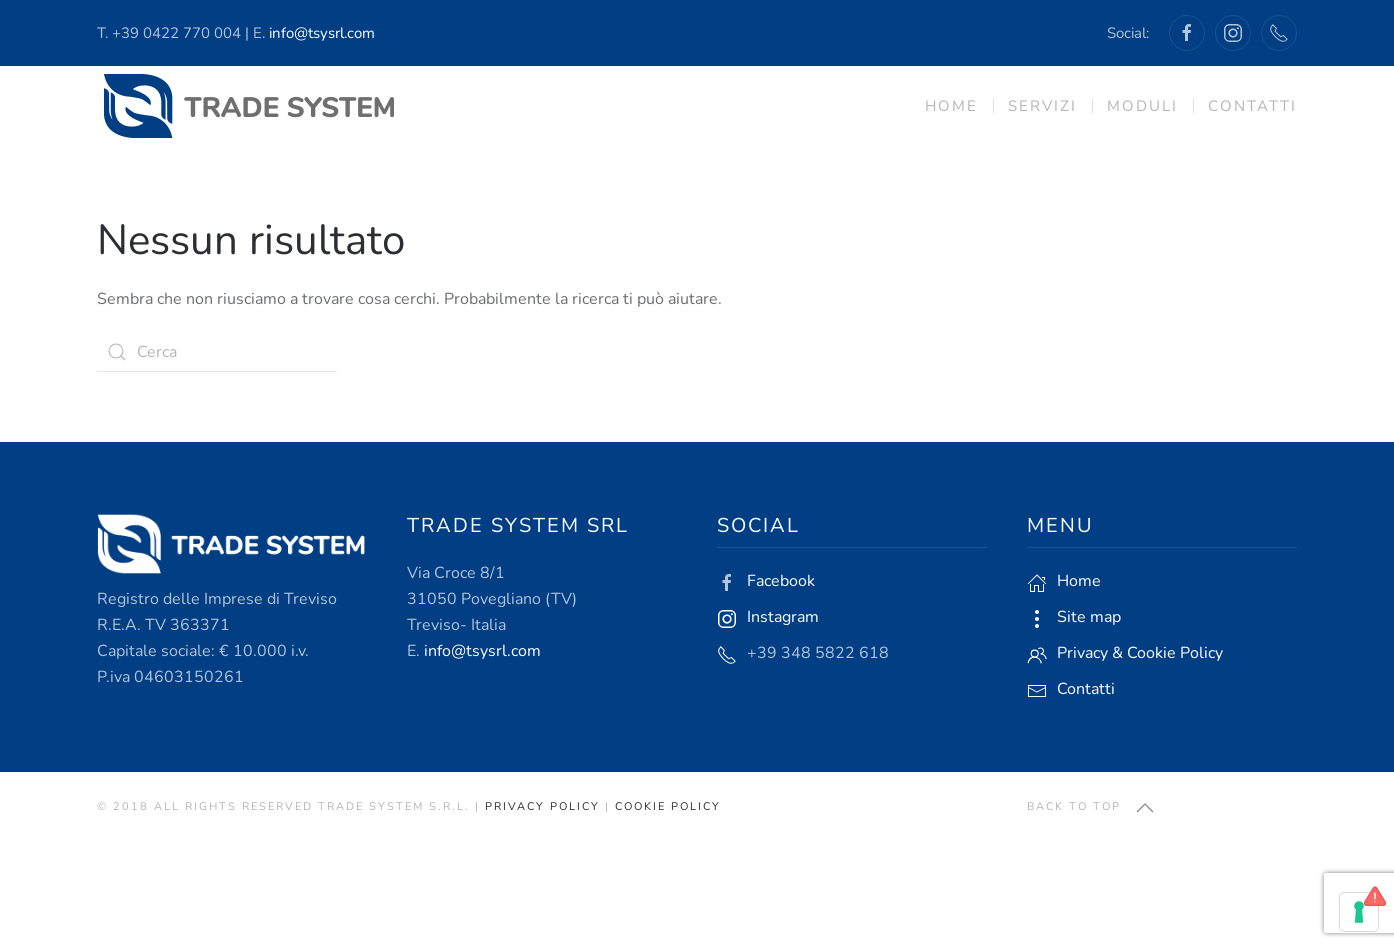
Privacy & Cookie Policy (1140, 653)
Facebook (781, 581)
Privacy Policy (542, 806)
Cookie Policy (668, 806)
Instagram (783, 617)
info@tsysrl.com (322, 33)
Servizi (1042, 106)
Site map (1089, 617)
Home (951, 106)
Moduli (1142, 106)
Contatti (1252, 106)
